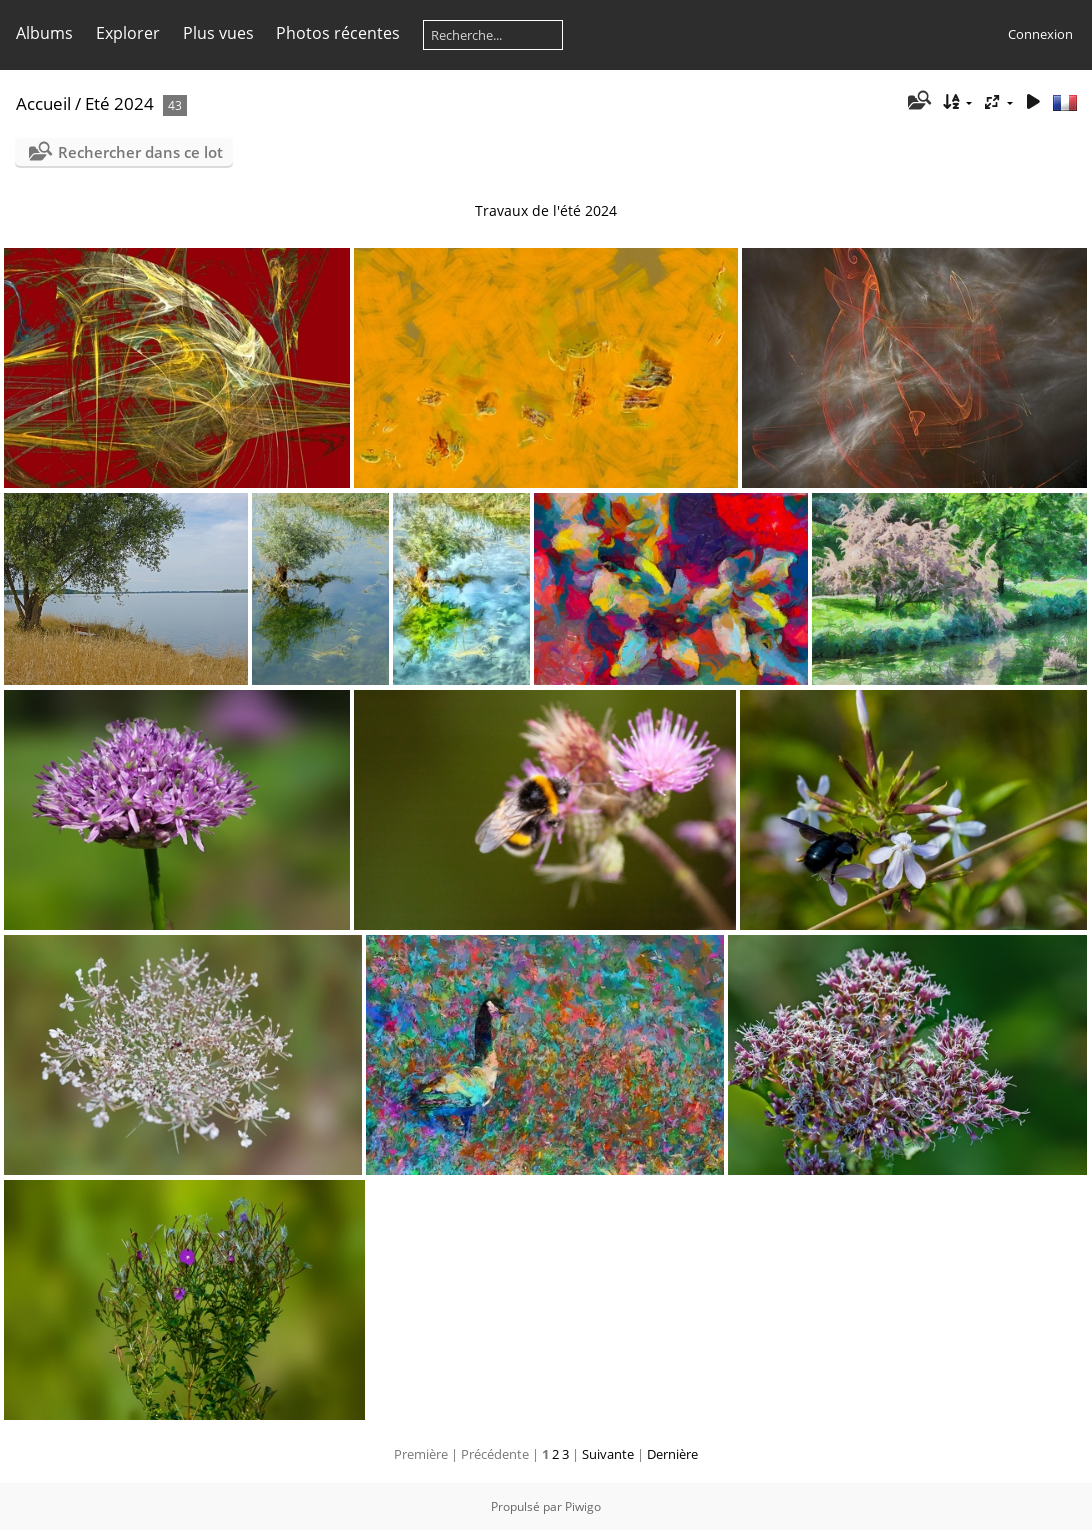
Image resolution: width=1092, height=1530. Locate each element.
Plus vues (218, 33)
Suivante (608, 1454)
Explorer (128, 33)
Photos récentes (338, 33)
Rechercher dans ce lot (140, 152)
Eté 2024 (119, 103)
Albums (44, 33)
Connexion (1040, 34)
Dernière (672, 1454)
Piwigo (583, 1506)
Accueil (43, 103)
